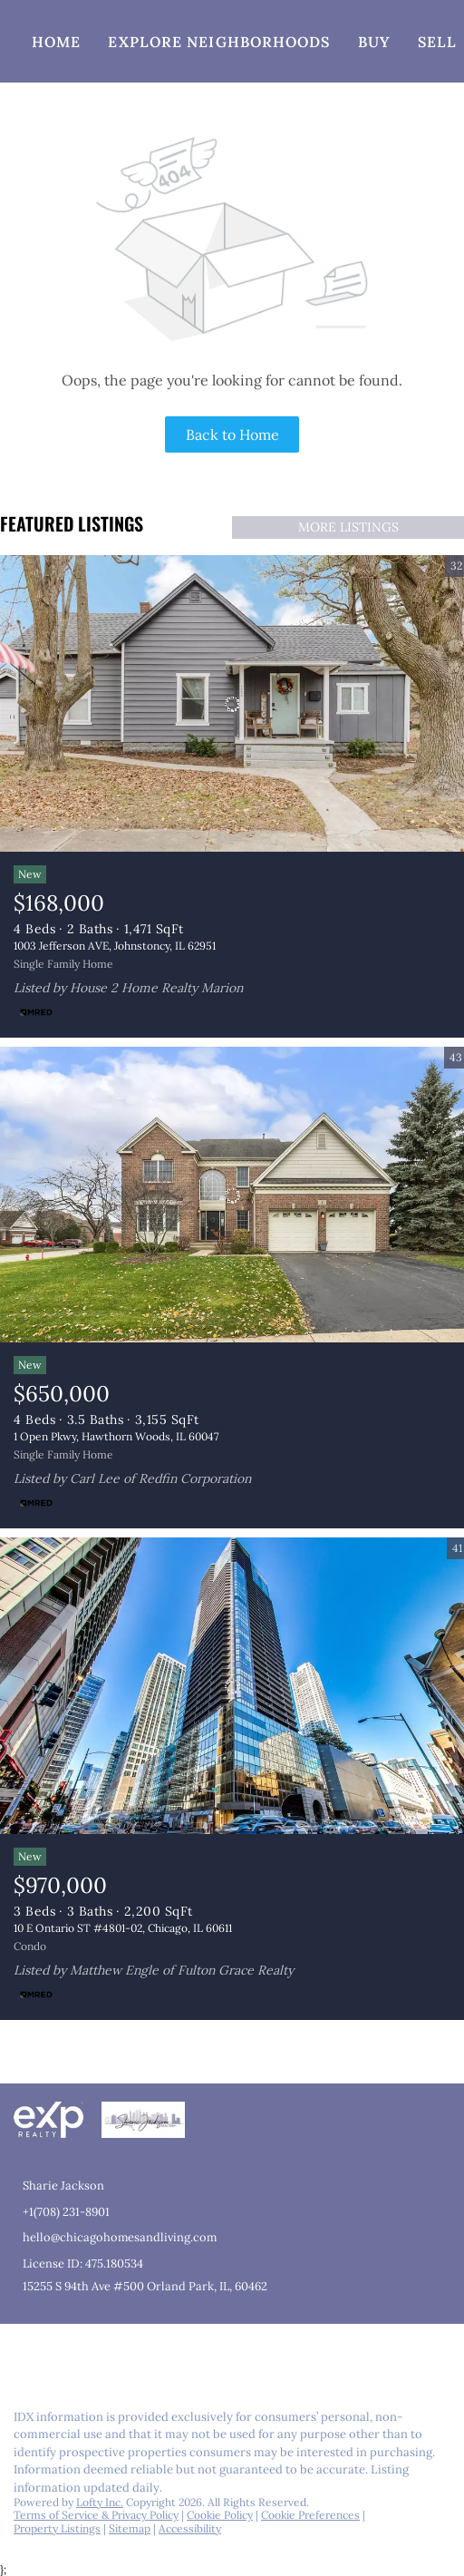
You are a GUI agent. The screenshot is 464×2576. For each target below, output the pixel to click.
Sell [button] (437, 42)
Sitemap (129, 2528)
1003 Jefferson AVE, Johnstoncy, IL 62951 (115, 945)
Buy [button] (374, 42)
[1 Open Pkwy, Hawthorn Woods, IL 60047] (232, 1195)
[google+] (166, 2355)
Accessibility (190, 2528)
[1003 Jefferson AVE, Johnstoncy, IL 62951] (232, 704)
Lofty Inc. (99, 2502)
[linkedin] (58, 2355)
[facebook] (21, 2355)
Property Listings (57, 2528)
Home (56, 42)
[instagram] (94, 2355)
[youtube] (130, 2355)
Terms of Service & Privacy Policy (96, 2515)
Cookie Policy (220, 2515)
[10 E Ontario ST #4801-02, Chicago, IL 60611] (232, 1686)
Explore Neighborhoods (219, 42)
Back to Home (232, 434)
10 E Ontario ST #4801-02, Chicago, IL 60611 (123, 1928)
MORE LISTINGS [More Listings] (348, 527)
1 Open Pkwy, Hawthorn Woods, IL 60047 (116, 1436)
